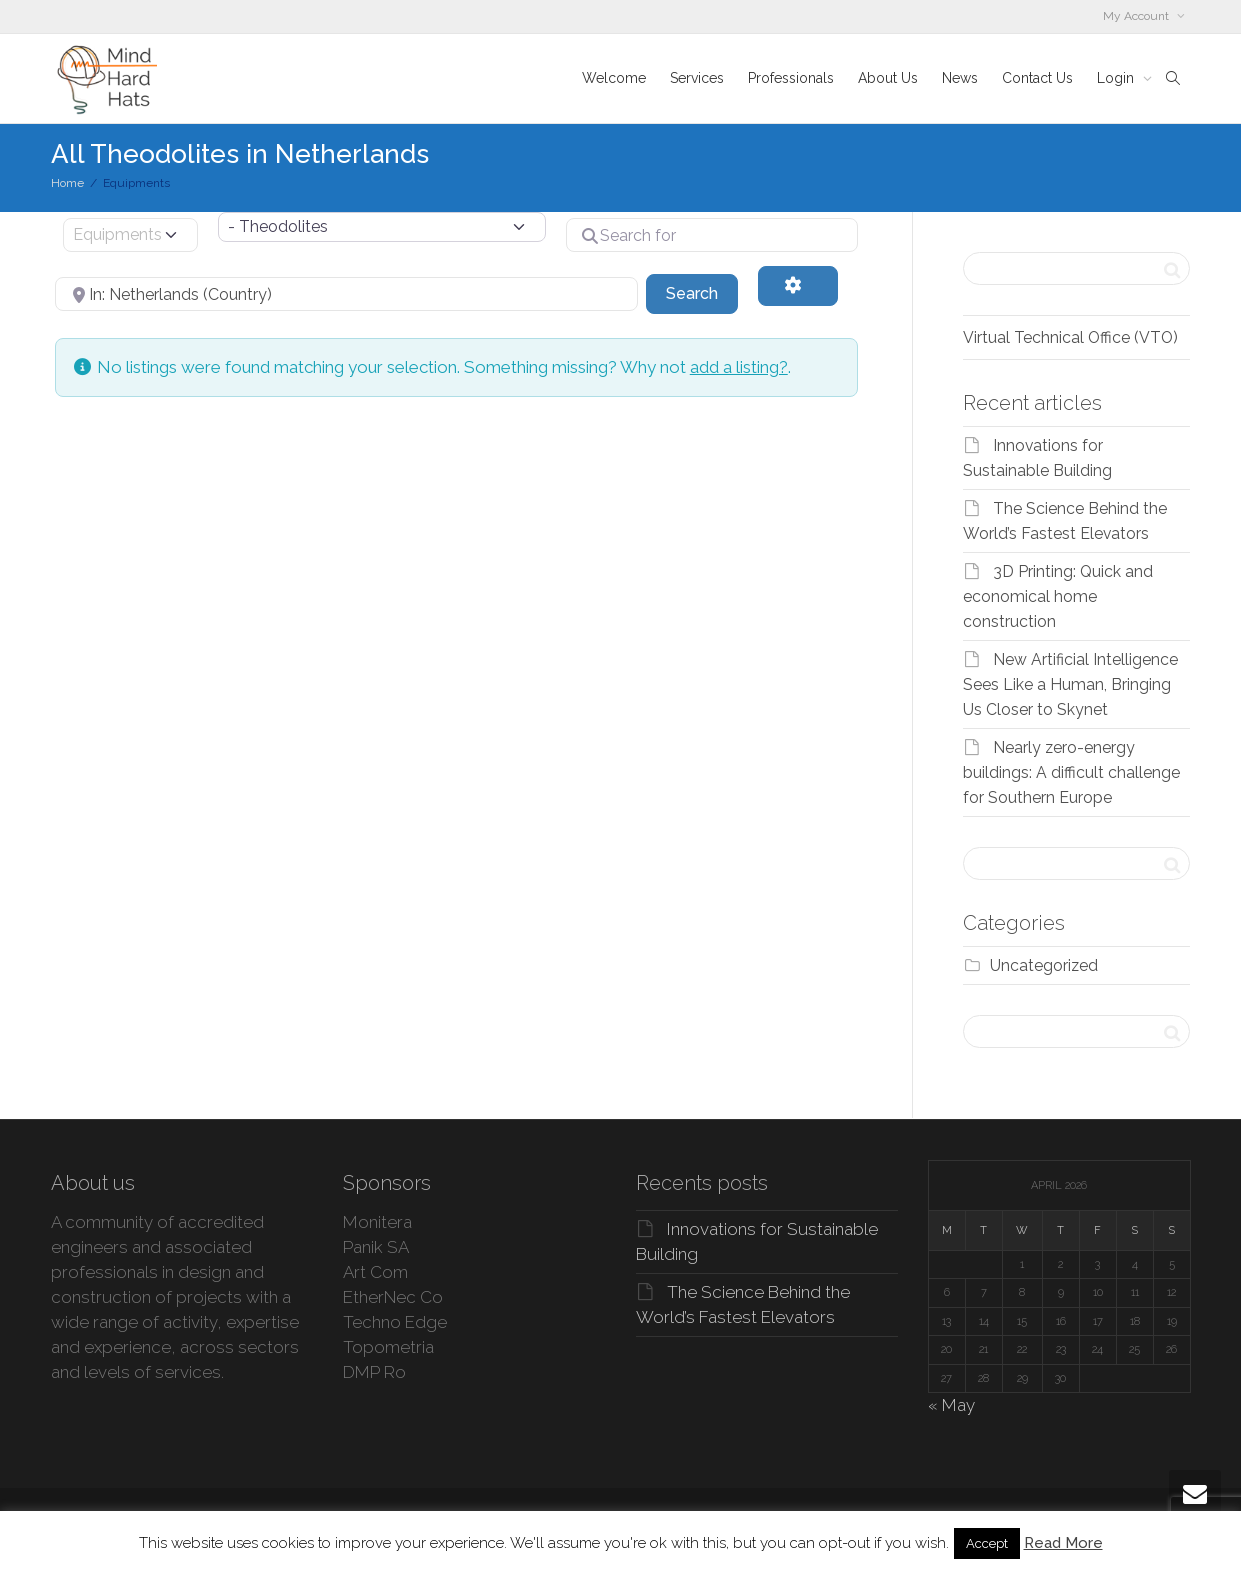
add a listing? (739, 367)
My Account (1137, 16)
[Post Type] (130, 235)
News (960, 78)
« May (951, 1405)
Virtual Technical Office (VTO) (1070, 337)
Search (702, 292)
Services (697, 78)
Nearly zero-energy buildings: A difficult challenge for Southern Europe (1071, 772)
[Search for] (712, 235)
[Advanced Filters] (798, 286)
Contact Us (1037, 78)
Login (1117, 78)
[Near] (346, 294)
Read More (1063, 1543)
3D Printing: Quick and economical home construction (1058, 596)
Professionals (791, 78)
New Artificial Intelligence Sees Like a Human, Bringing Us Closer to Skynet (1070, 684)
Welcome (614, 78)
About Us (888, 78)
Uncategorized (1044, 965)
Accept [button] (987, 1543)
